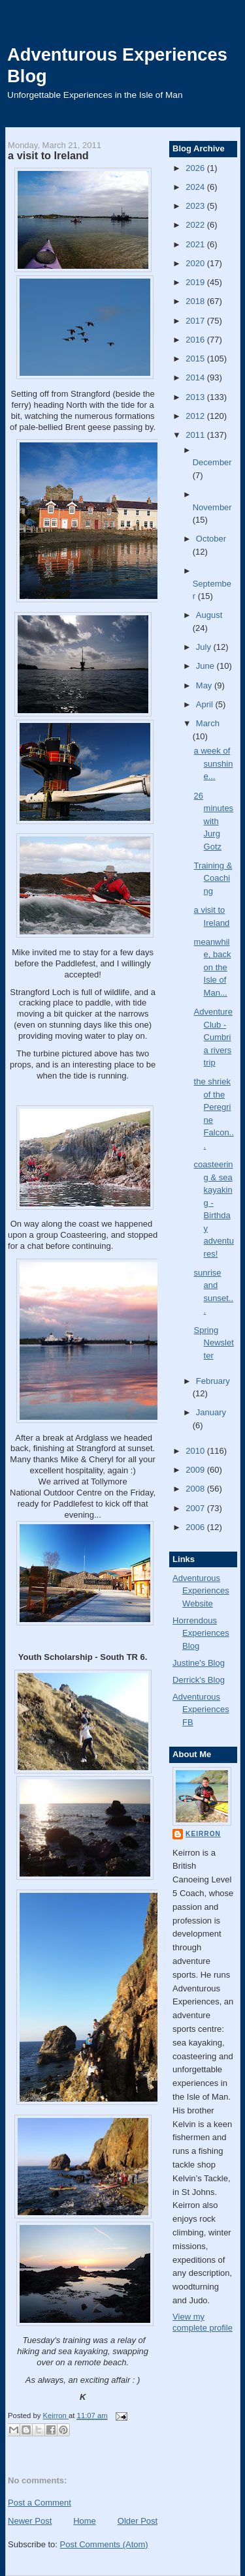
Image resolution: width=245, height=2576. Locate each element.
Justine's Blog (198, 1663)
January (211, 1412)
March (208, 723)
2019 (196, 282)
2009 (196, 1470)
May (205, 685)
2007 (196, 1508)
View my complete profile (202, 2322)
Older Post (137, 2521)
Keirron (203, 1833)
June (206, 666)
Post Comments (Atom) (104, 2544)
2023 (196, 206)
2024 (196, 187)
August (209, 615)
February (213, 1381)
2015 (196, 358)
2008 (196, 1489)
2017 (196, 321)
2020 (196, 263)
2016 (196, 340)
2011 (196, 435)
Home (84, 2521)
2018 (196, 301)
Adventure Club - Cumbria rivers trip (213, 1037)
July (205, 647)
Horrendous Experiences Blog (200, 1633)
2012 (196, 416)
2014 (196, 377)
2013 (196, 397)
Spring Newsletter (214, 1342)
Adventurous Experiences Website (200, 1590)
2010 (196, 1451)
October (211, 539)
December (212, 462)
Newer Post (30, 2521)
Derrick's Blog (198, 1680)
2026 (196, 168)
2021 (196, 244)
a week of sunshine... (213, 763)
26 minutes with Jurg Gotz (214, 821)
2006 (196, 1527)
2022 (196, 225)
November (212, 507)
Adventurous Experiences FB (200, 1709)
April (206, 704)
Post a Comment (39, 2502)
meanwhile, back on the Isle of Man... (212, 967)
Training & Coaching (213, 878)
